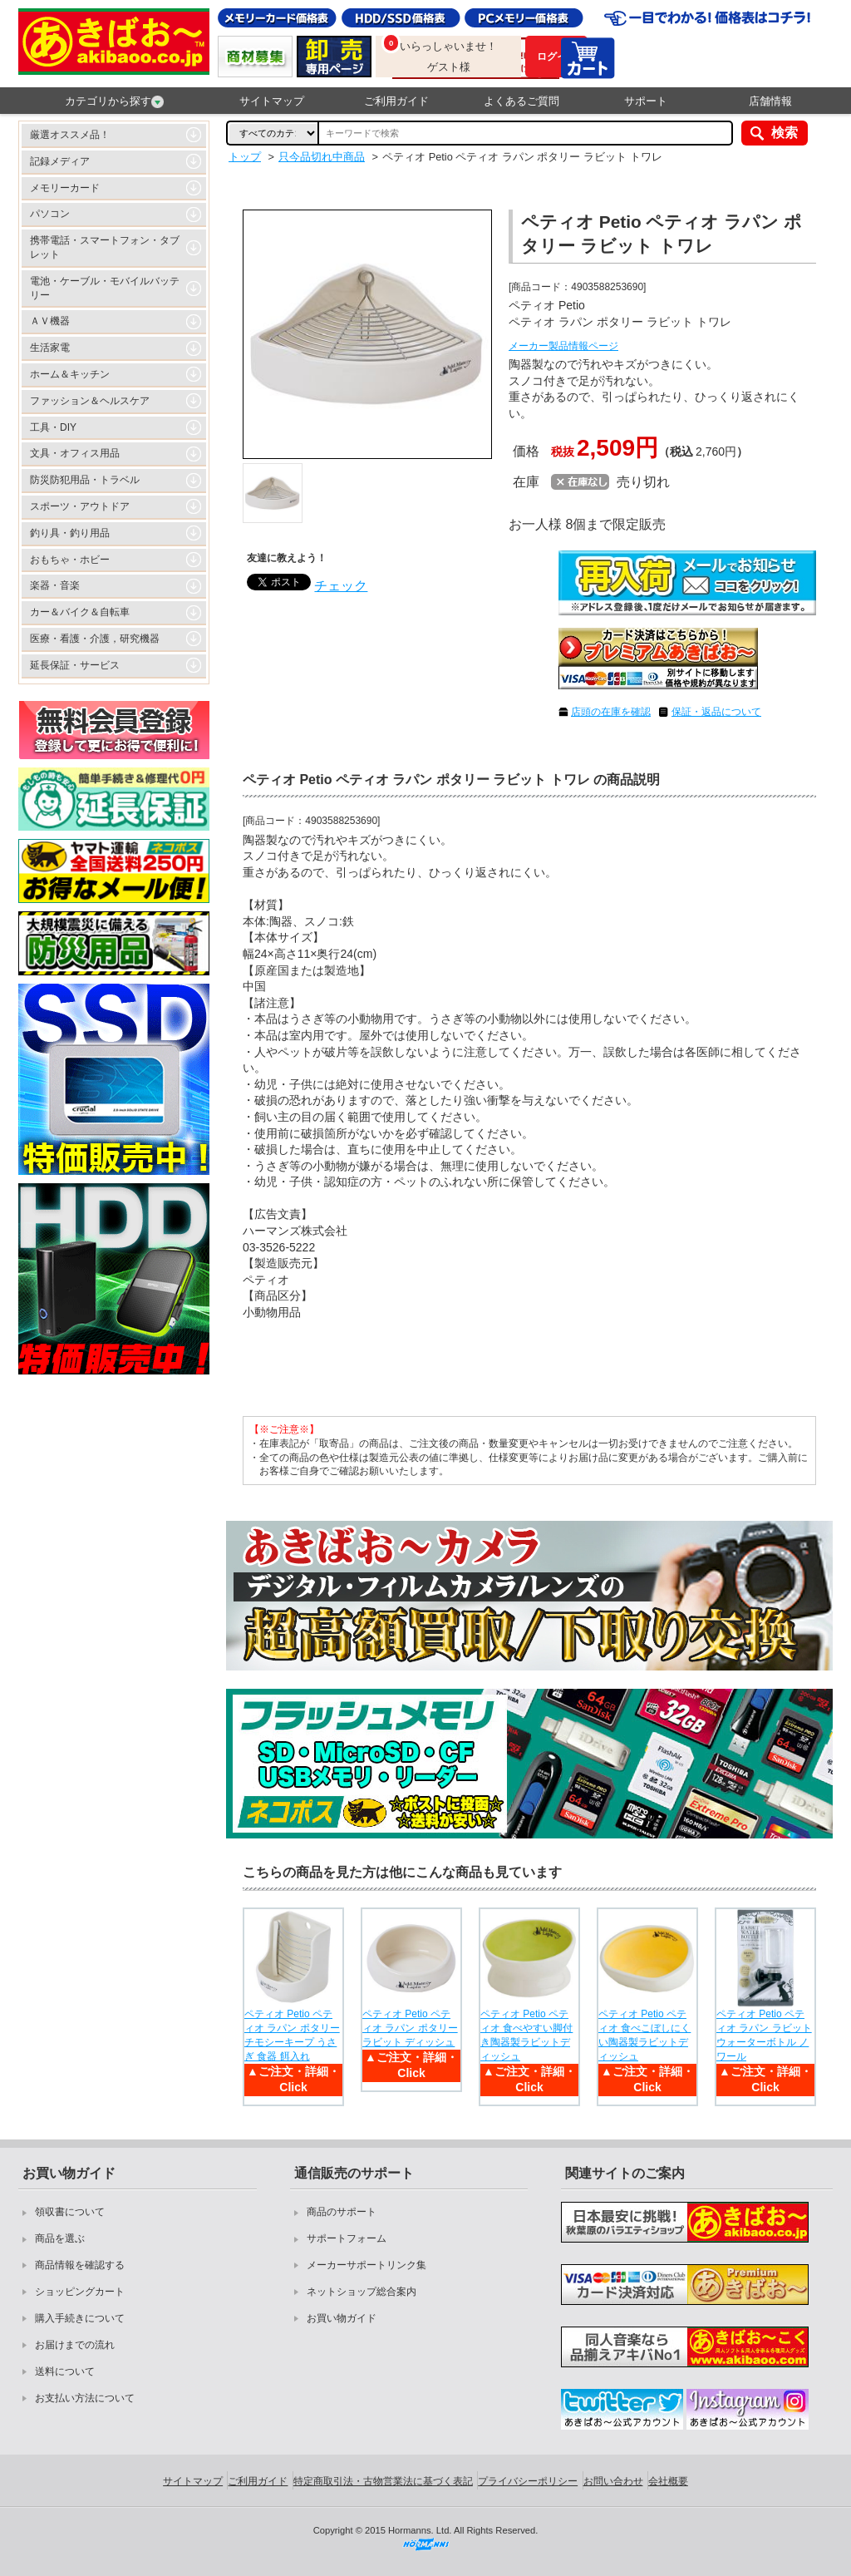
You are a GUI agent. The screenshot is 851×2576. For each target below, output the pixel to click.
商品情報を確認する (80, 2265)
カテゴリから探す (114, 101)
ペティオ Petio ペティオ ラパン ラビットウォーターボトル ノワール (764, 2034)
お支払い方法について (85, 2398)
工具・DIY (53, 427)
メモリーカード (65, 188)
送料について (65, 2371)
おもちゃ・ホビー (70, 559)
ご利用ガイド (396, 101)
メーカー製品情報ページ (563, 346)
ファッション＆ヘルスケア (90, 401)
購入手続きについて (80, 2318)
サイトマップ (271, 101)
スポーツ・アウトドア (80, 506)
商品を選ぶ (60, 2238)
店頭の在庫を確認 (611, 712)
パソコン (50, 214)
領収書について (70, 2212)
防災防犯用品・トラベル (85, 480)
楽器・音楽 (55, 585)
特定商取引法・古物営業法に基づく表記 (383, 2481)
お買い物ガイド (341, 2318)
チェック (340, 586)
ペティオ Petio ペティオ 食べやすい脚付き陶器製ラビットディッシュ (526, 2034)
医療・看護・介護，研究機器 (95, 638)
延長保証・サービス (75, 665)
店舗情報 (770, 101)
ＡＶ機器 (50, 321)
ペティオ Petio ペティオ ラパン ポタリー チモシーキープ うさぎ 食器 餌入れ (292, 2034)
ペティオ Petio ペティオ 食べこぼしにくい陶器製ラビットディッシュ (644, 2034)
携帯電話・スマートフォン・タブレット (105, 247)
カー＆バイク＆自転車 (80, 612)
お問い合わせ (613, 2481)
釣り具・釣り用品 (70, 533)
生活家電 (50, 347)
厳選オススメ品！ (70, 135)
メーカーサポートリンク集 (366, 2265)
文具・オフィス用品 (75, 453)
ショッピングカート (80, 2291)
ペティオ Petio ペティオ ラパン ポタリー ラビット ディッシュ (410, 2028)
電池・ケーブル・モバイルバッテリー (105, 288)
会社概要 (668, 2481)
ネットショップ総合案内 (361, 2291)
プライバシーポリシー (528, 2481)
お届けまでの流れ (75, 2345)
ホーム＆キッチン (70, 374)
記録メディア (60, 161)
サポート (645, 101)
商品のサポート (341, 2212)
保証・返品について (716, 712)
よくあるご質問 (521, 101)
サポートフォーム (346, 2238)
